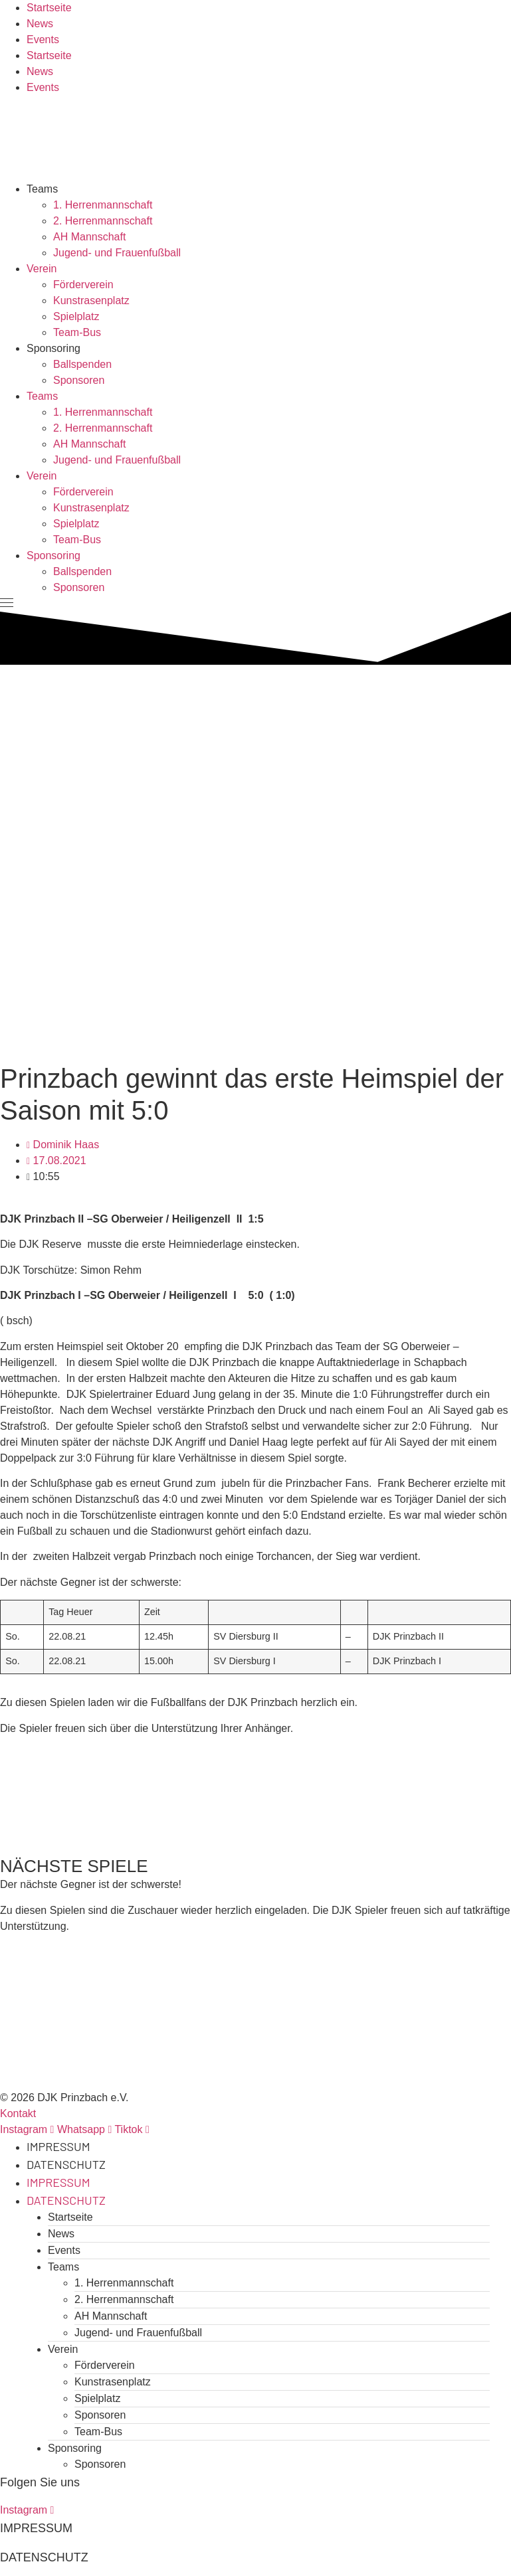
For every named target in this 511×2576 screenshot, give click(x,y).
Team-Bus (77, 332)
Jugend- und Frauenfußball (117, 252)
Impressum (58, 2146)
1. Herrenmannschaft (102, 205)
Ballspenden (82, 364)
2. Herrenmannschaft (102, 220)
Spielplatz (76, 316)
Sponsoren (78, 380)
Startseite (49, 7)
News (40, 23)
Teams (42, 189)
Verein (41, 268)
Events (43, 39)
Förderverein (83, 284)
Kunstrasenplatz (91, 300)
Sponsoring (53, 348)
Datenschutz (66, 2164)
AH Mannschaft (89, 236)
